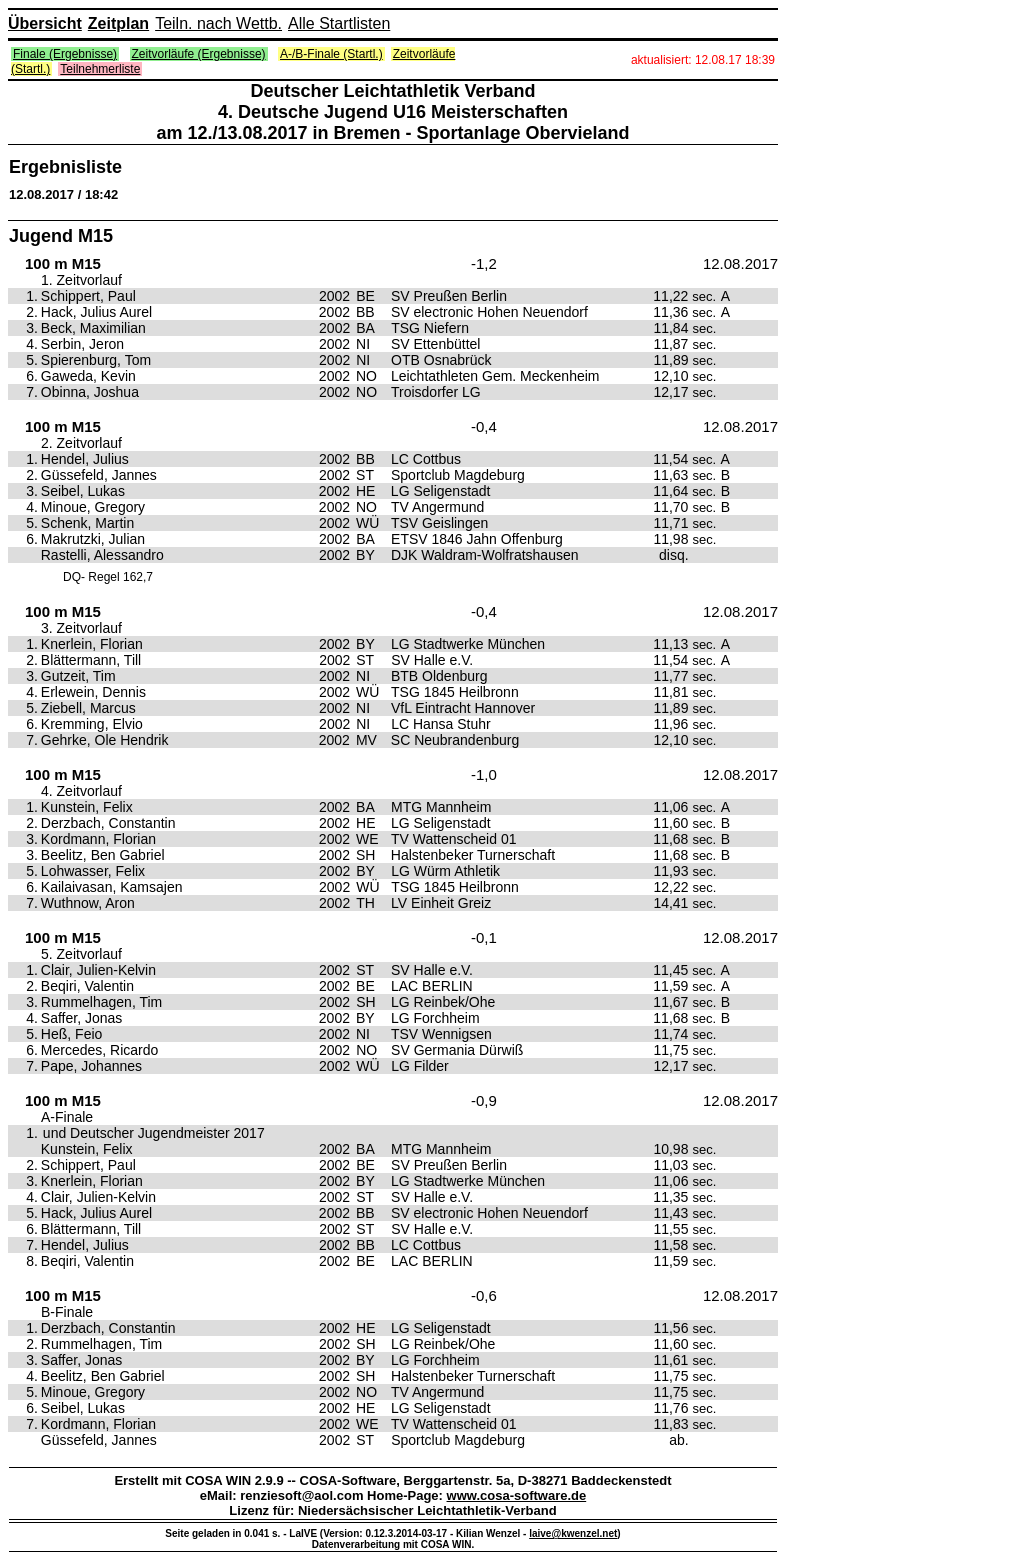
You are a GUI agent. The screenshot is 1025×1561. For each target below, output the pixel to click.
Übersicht (45, 23)
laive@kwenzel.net (573, 1533)
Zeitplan (118, 23)
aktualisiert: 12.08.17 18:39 (703, 60)
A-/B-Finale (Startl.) (331, 54)
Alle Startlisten (339, 23)
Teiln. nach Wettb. (218, 23)
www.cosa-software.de (517, 1495)
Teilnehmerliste (100, 69)
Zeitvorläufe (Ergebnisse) (199, 54)
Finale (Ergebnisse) (65, 54)
